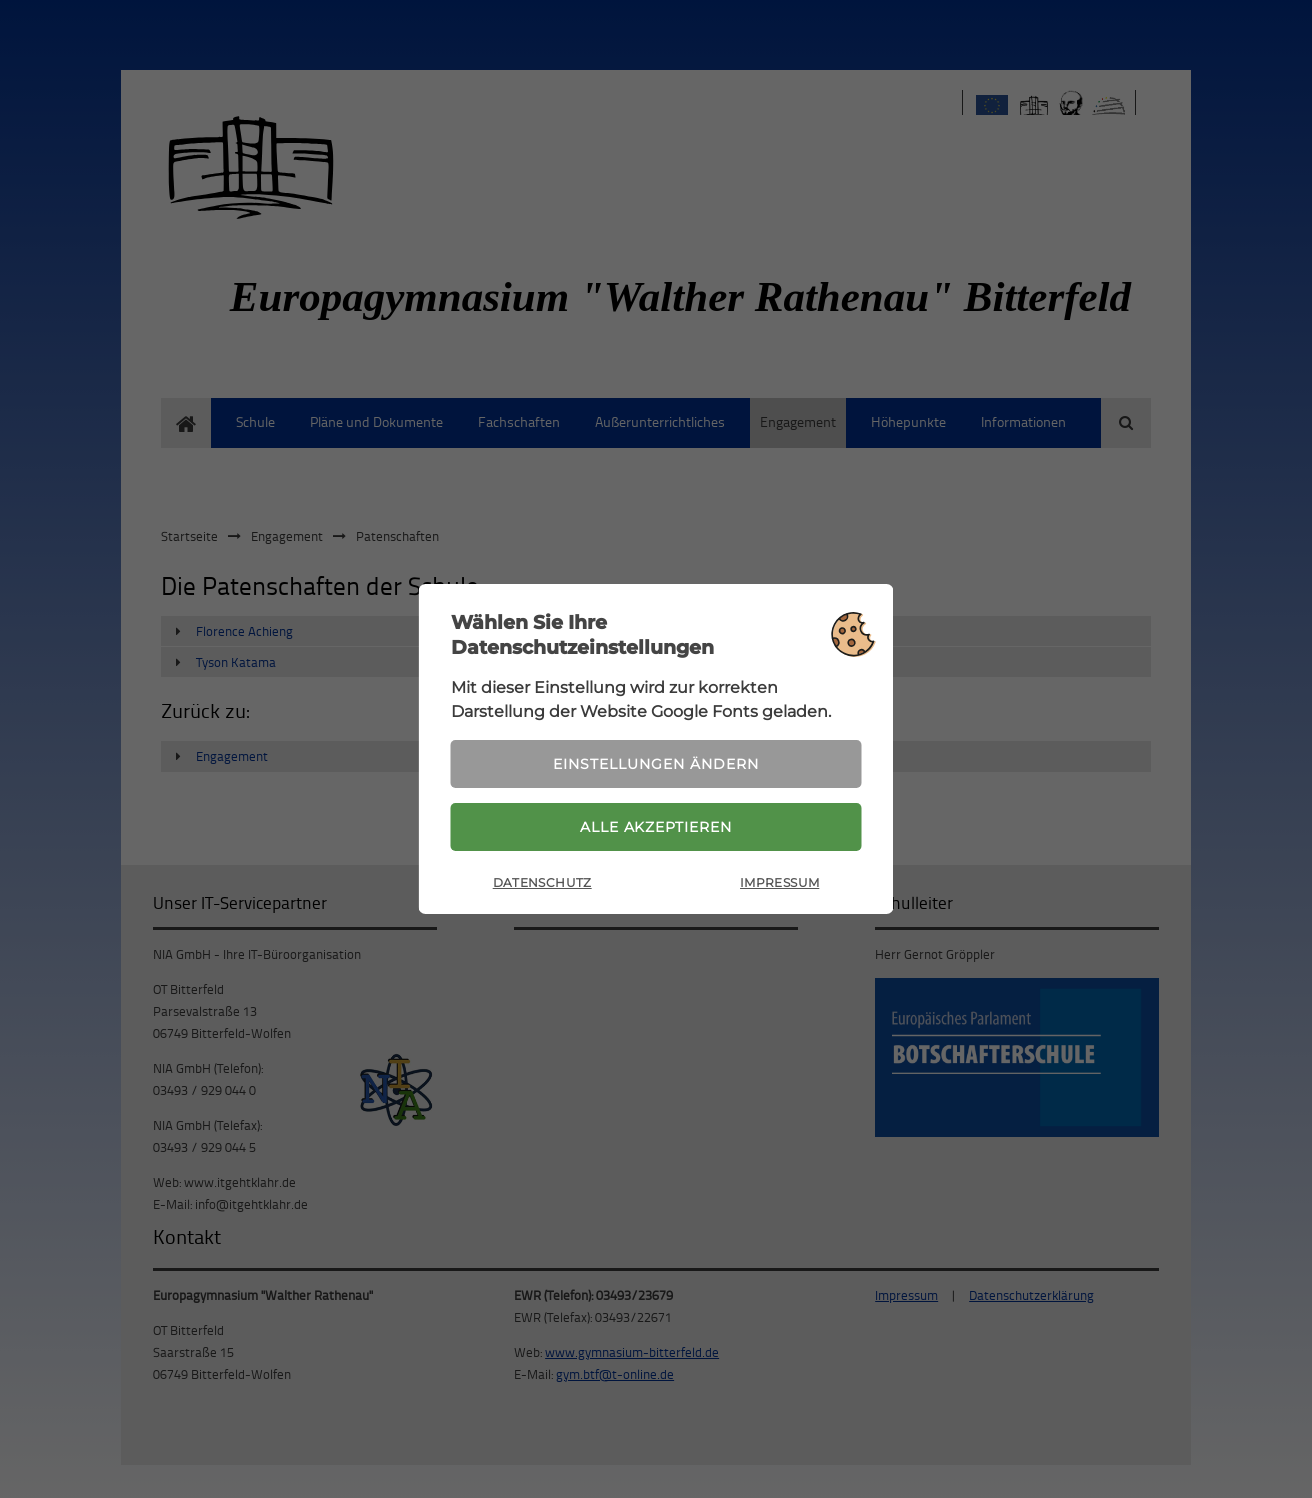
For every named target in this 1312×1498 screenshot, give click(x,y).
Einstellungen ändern (656, 763)
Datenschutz (542, 883)
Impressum (779, 883)
